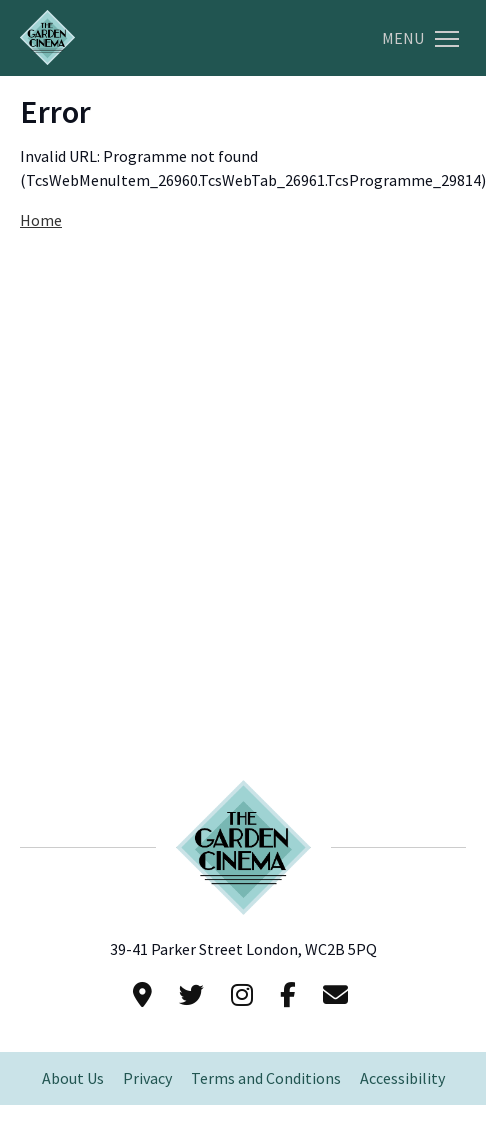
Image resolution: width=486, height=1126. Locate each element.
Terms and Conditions (266, 1078)
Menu (420, 38)
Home (41, 220)
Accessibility (402, 1078)
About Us (73, 1078)
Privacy (147, 1078)
